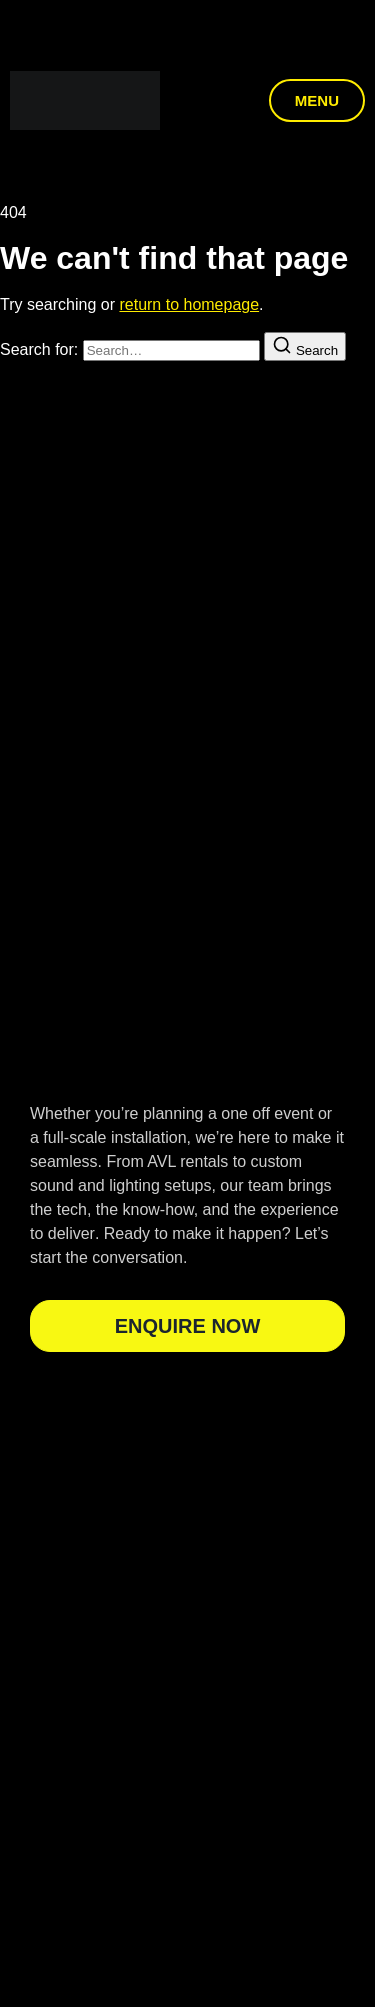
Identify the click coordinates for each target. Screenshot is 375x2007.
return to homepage (189, 304)
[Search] (305, 346)
